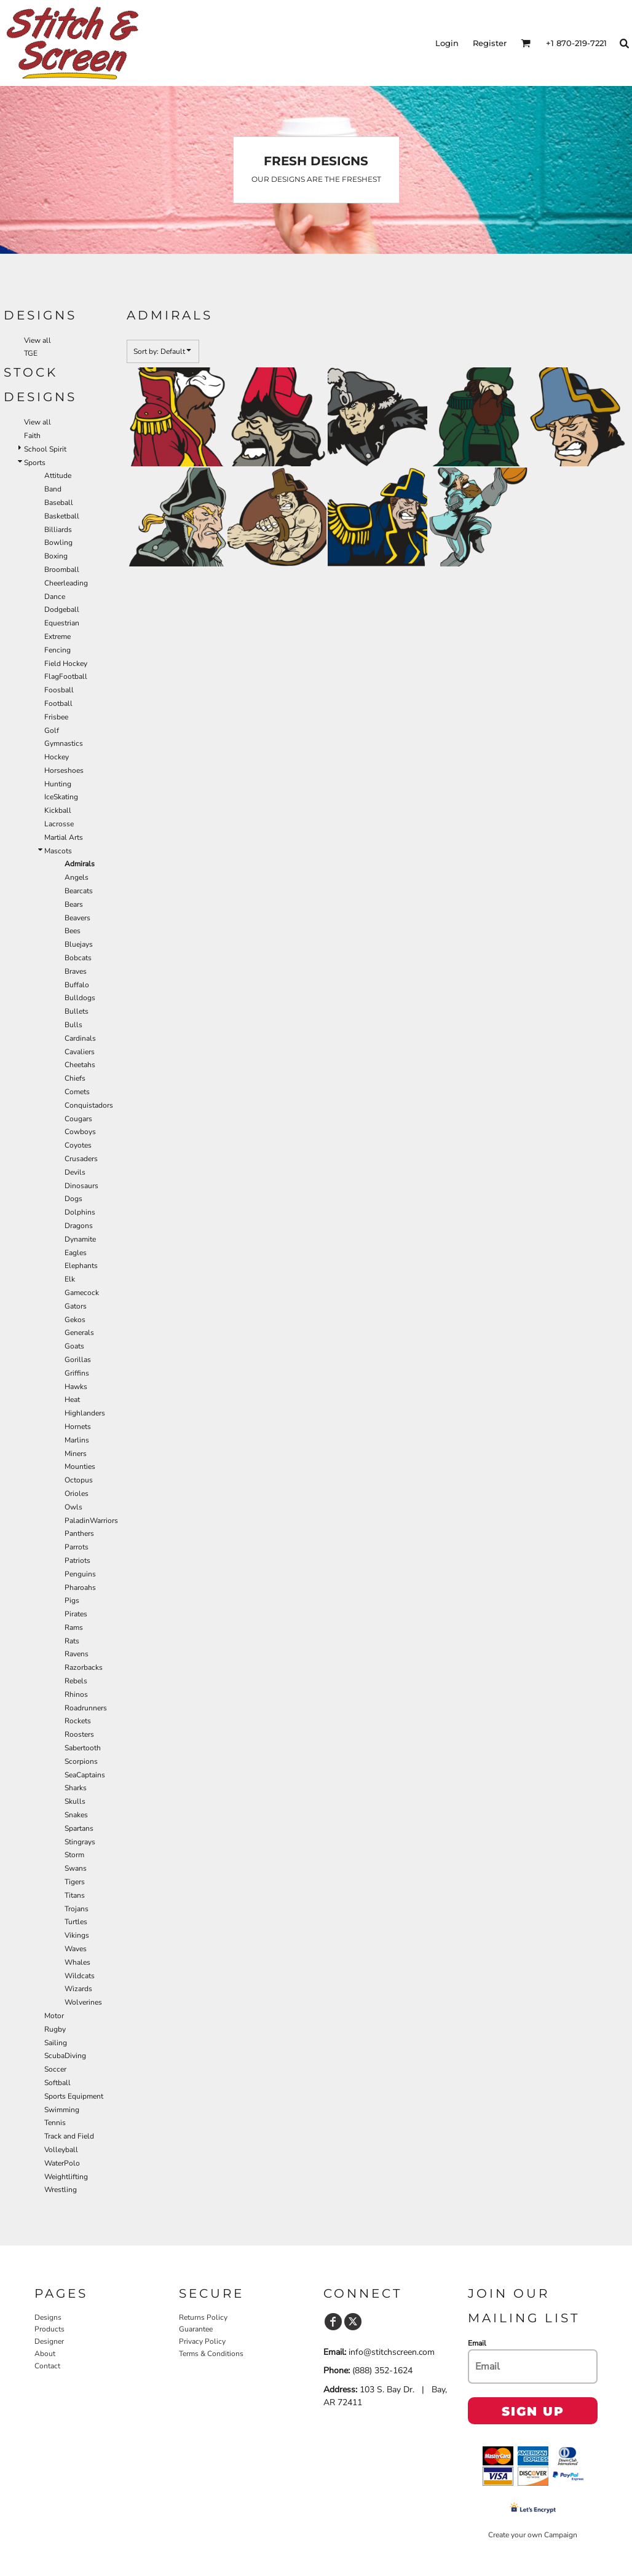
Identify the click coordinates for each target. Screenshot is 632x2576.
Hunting (57, 784)
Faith (32, 435)
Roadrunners (86, 1708)
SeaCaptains (85, 1775)
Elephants (81, 1265)
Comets (77, 1092)
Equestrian (61, 623)
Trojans (77, 1909)
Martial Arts (63, 837)
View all (37, 340)
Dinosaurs (81, 1186)
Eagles (76, 1253)
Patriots (77, 1560)
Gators (76, 1306)
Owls (73, 1507)
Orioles (77, 1493)
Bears (74, 904)
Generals (79, 1332)
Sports (34, 463)
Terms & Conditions (211, 2354)
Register (490, 43)
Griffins (77, 1373)
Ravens (77, 1654)
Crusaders (81, 1159)
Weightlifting (66, 2177)
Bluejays (79, 944)
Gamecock (82, 1293)
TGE (31, 353)
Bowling (58, 542)
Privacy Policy (202, 2341)
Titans (75, 1895)
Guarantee (196, 2329)
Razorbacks (84, 1667)
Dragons (79, 1226)
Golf (51, 730)
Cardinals (80, 1038)
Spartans (79, 1828)
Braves (76, 971)
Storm (74, 1855)
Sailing (55, 2043)
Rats (72, 1641)
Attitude (57, 475)
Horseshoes (64, 770)
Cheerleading (66, 583)
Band (52, 489)
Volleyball (61, 2150)
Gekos (75, 1320)
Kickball (57, 810)
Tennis (55, 2123)
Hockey (56, 757)
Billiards (58, 529)
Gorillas (78, 1359)
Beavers (77, 918)
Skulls (75, 1801)
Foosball (59, 690)
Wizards (78, 1989)
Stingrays (80, 1842)
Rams (74, 1627)
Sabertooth (83, 1748)
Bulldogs (80, 998)
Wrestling (60, 2189)
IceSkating (61, 797)
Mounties (80, 1466)
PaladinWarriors (91, 1520)
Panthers (79, 1533)
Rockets (78, 1721)
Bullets (77, 1011)
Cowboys (80, 1132)
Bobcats (78, 958)
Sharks (76, 1788)
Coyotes (78, 1145)
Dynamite (80, 1239)
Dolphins (80, 1212)
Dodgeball (61, 609)
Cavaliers (80, 1052)
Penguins (80, 1574)
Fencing (57, 650)
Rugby (55, 2029)
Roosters (79, 1734)
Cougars (78, 1119)
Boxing (56, 556)
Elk (70, 1279)
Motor (54, 2016)
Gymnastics (63, 743)
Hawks (76, 1387)
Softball (57, 2083)
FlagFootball (65, 676)
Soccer (55, 2069)
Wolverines (83, 2002)
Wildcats (80, 1976)
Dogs (73, 1199)
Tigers (75, 1882)
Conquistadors (89, 1105)
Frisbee (56, 717)
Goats (74, 1346)
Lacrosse (59, 824)
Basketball (61, 516)
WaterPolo (62, 2163)
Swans (76, 1868)
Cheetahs (80, 1065)
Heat (72, 1399)
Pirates (76, 1614)
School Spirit (45, 449)
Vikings (77, 1935)
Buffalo (77, 985)
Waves (76, 1949)
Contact (47, 2366)
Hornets (78, 1426)
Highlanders (85, 1413)
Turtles (76, 1922)
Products (49, 2329)
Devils (75, 1172)
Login (447, 43)
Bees (73, 931)
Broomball (61, 569)
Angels (77, 877)
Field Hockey (65, 663)
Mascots (58, 851)
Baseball (58, 502)
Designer (49, 2341)
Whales (77, 1962)
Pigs (72, 1600)
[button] (526, 43)
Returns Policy (203, 2317)
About (44, 2354)
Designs (47, 2317)
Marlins (77, 1440)
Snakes (76, 1815)
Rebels (76, 1681)
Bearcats (79, 891)
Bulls (73, 1025)
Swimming (61, 2110)
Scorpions (81, 1761)
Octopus (79, 1480)
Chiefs (75, 1078)
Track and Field (69, 2136)
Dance (54, 596)
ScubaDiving (65, 2056)
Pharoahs (80, 1587)
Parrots (77, 1547)
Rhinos (76, 1694)
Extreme (57, 636)
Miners (76, 1453)
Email (477, 2343)
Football (58, 703)
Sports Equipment (73, 2096)
